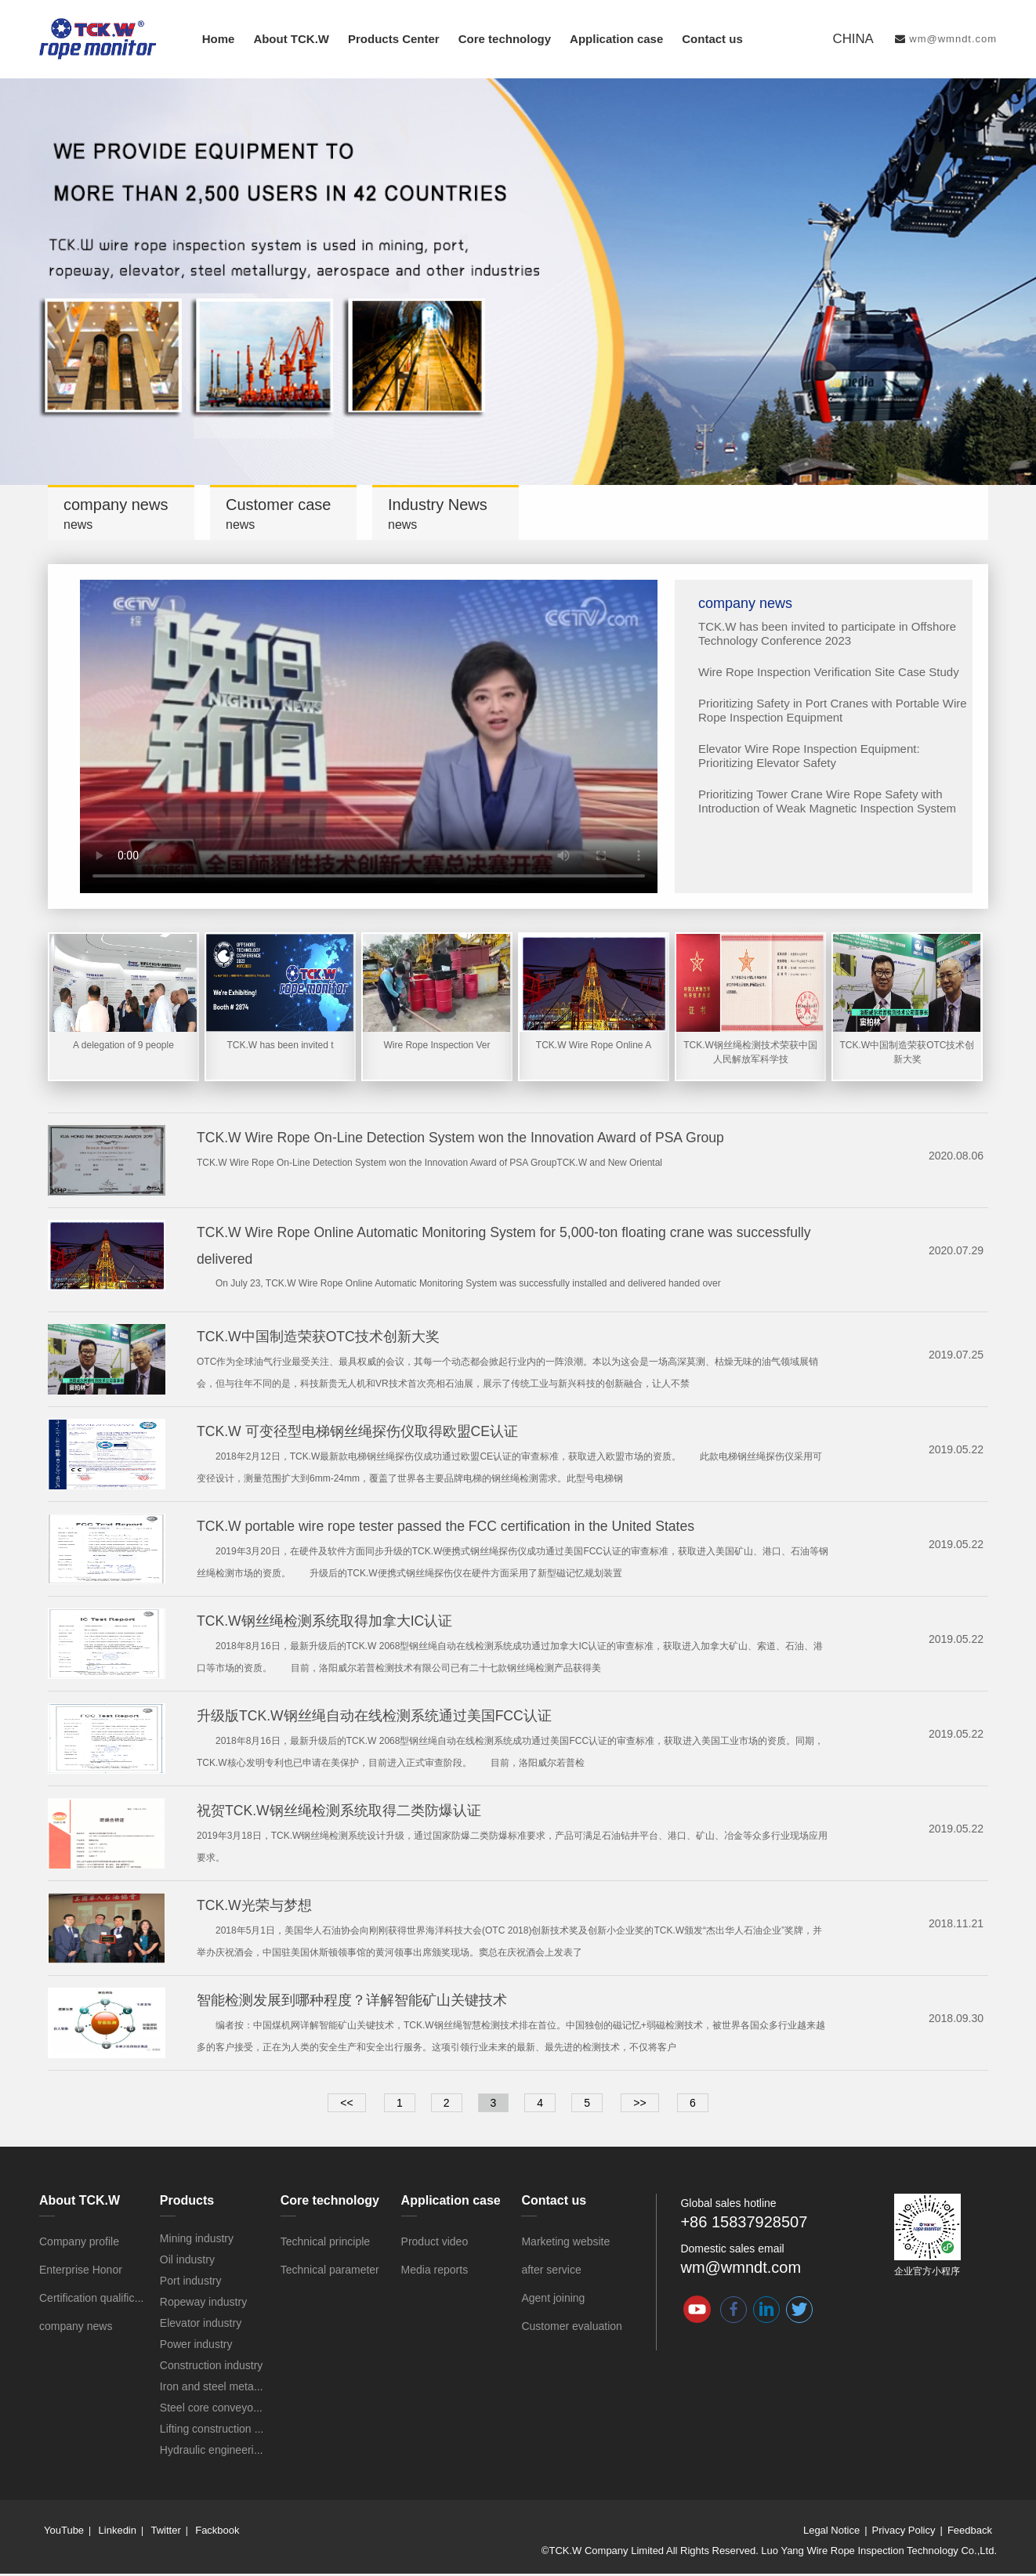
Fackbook (217, 2532)
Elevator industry (200, 2325)
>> (639, 2105)
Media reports (435, 2272)
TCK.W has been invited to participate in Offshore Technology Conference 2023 (827, 633)
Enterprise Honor (80, 2272)
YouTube (64, 2532)
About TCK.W (291, 38)
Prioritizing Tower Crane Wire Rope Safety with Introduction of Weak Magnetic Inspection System (827, 801)
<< (346, 2105)
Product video (435, 2244)
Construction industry (211, 2367)
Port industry (191, 2283)
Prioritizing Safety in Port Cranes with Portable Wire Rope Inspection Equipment (832, 710)
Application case (616, 38)
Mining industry (197, 2240)
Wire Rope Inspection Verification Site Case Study (828, 671)
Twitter (165, 2532)
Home (218, 38)
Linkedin (117, 2532)
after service (551, 2272)
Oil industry (187, 2262)
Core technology (504, 38)
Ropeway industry (203, 2304)
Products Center (394, 38)
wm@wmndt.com (953, 39)
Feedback (969, 2532)
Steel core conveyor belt (218, 2410)
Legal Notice (831, 2532)
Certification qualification (98, 2300)
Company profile (79, 2244)
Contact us (712, 38)
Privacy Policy (904, 2532)
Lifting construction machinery (232, 2431)
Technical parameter (330, 2272)
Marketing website (565, 2244)
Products (187, 2202)
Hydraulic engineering (213, 2452)
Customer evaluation (571, 2328)
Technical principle (325, 2244)
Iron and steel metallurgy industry (240, 2388)
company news (75, 2328)
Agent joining (553, 2300)
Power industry (196, 2346)
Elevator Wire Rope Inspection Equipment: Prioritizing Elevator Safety (809, 755)
